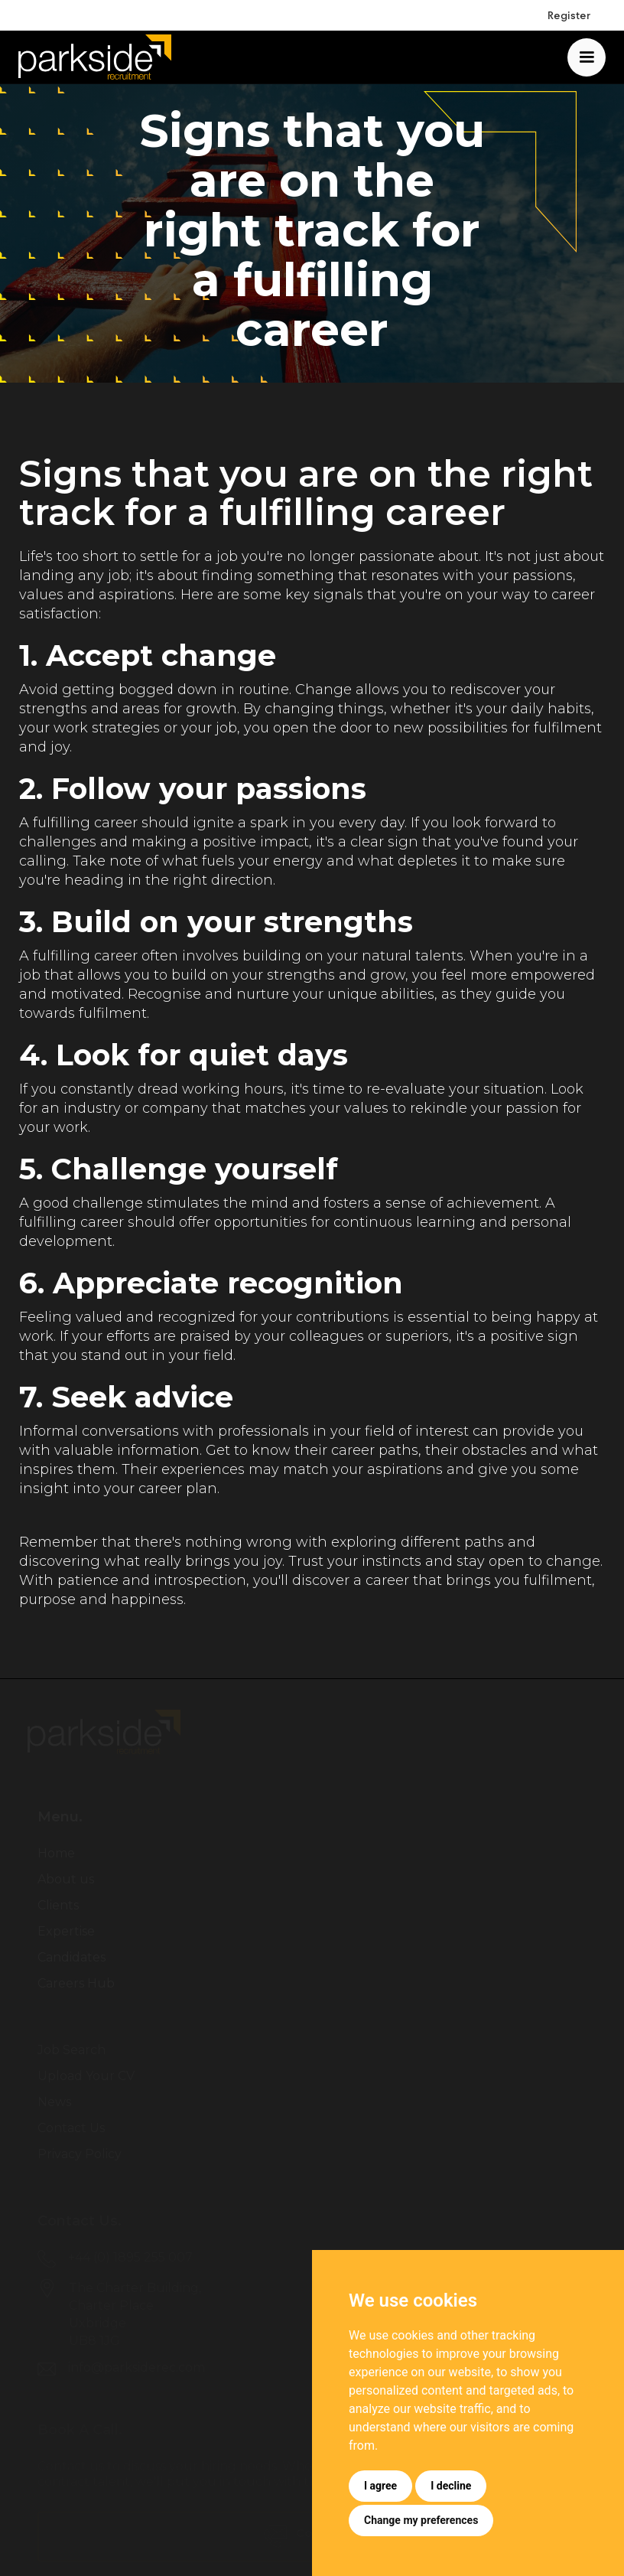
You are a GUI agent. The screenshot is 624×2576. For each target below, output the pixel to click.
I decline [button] (451, 2486)
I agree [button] (380, 2486)
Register (569, 14)
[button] (586, 57)
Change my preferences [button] (421, 2520)
